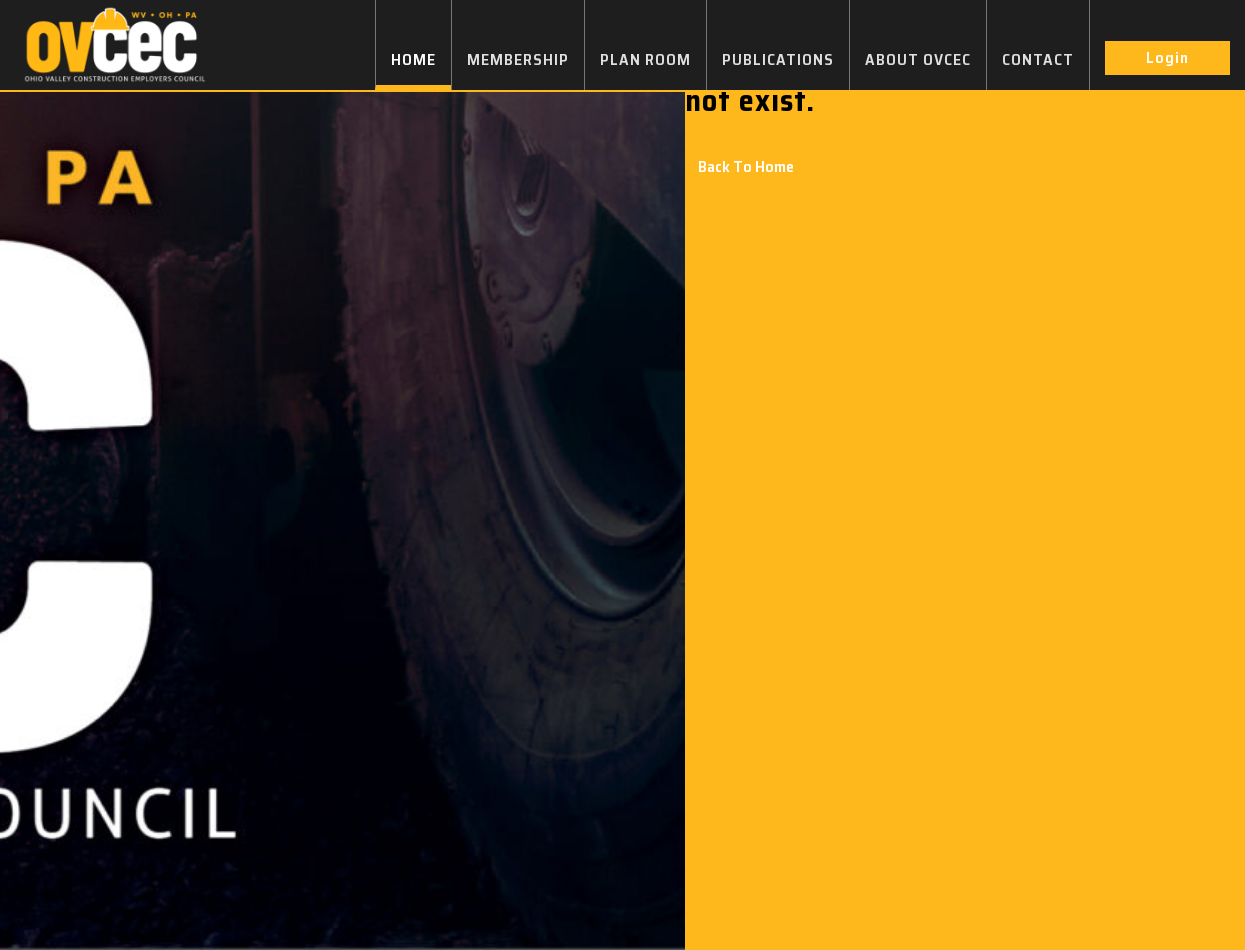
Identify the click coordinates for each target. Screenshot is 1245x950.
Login (1167, 57)
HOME (413, 59)
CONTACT (1038, 59)
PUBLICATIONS (778, 59)
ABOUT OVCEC (918, 59)
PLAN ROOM (645, 59)
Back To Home (746, 166)
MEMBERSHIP (518, 59)
